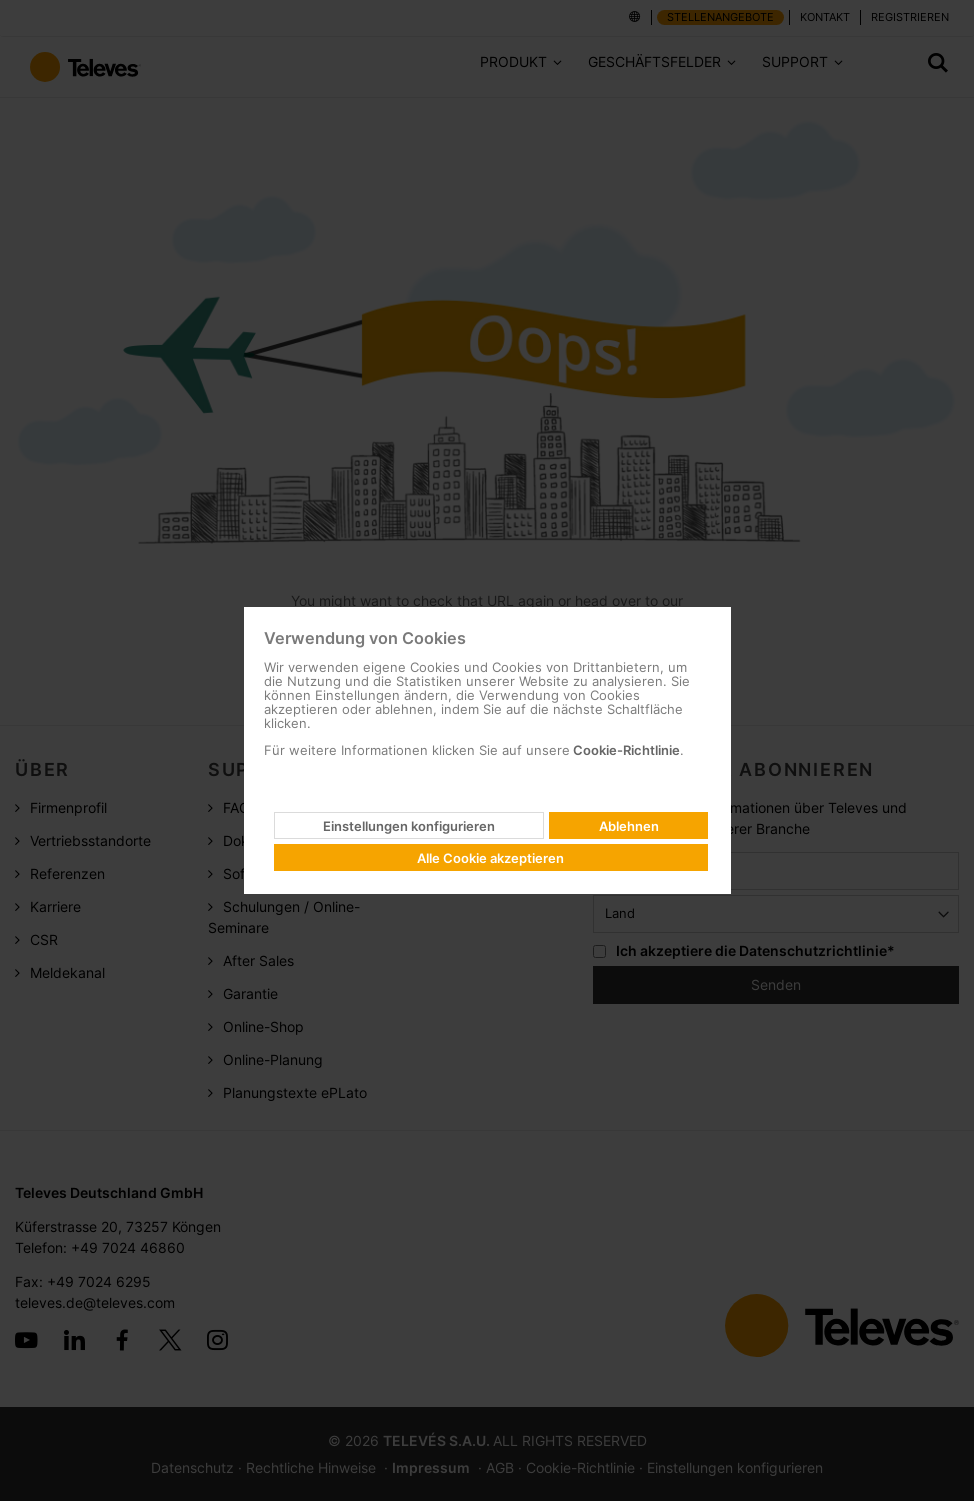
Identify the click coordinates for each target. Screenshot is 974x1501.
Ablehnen (629, 826)
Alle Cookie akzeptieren (490, 858)
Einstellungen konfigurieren (409, 826)
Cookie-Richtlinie (625, 750)
